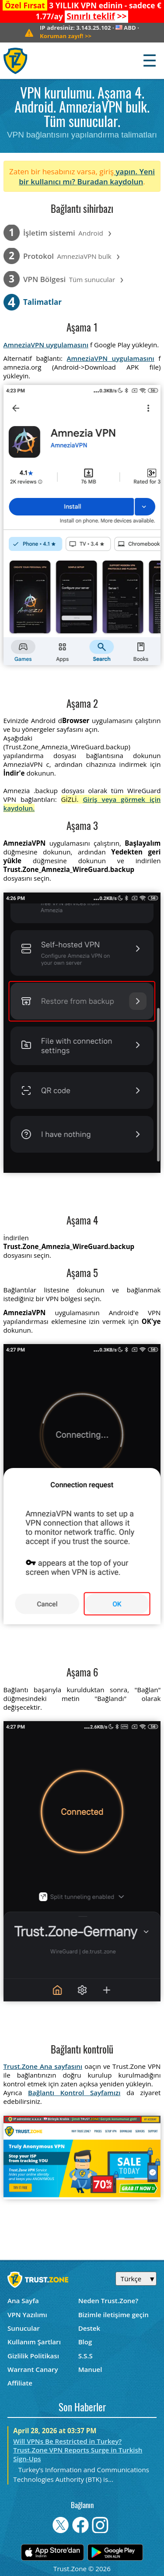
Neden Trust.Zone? (108, 2300)
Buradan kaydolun (110, 181)
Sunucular (23, 2328)
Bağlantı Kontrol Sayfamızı (74, 2092)
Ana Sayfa (23, 2300)
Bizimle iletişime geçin (113, 2314)
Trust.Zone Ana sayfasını (43, 2066)
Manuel (90, 2369)
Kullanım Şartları (34, 2341)
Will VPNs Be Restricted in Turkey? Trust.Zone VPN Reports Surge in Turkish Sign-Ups (77, 2450)
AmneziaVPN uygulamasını (46, 344)
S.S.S (85, 2355)
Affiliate (19, 2382)
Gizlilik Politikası (33, 2355)
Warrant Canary (32, 2369)
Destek (89, 2328)
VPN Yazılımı (27, 2314)
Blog (85, 2341)
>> (96, 16)
